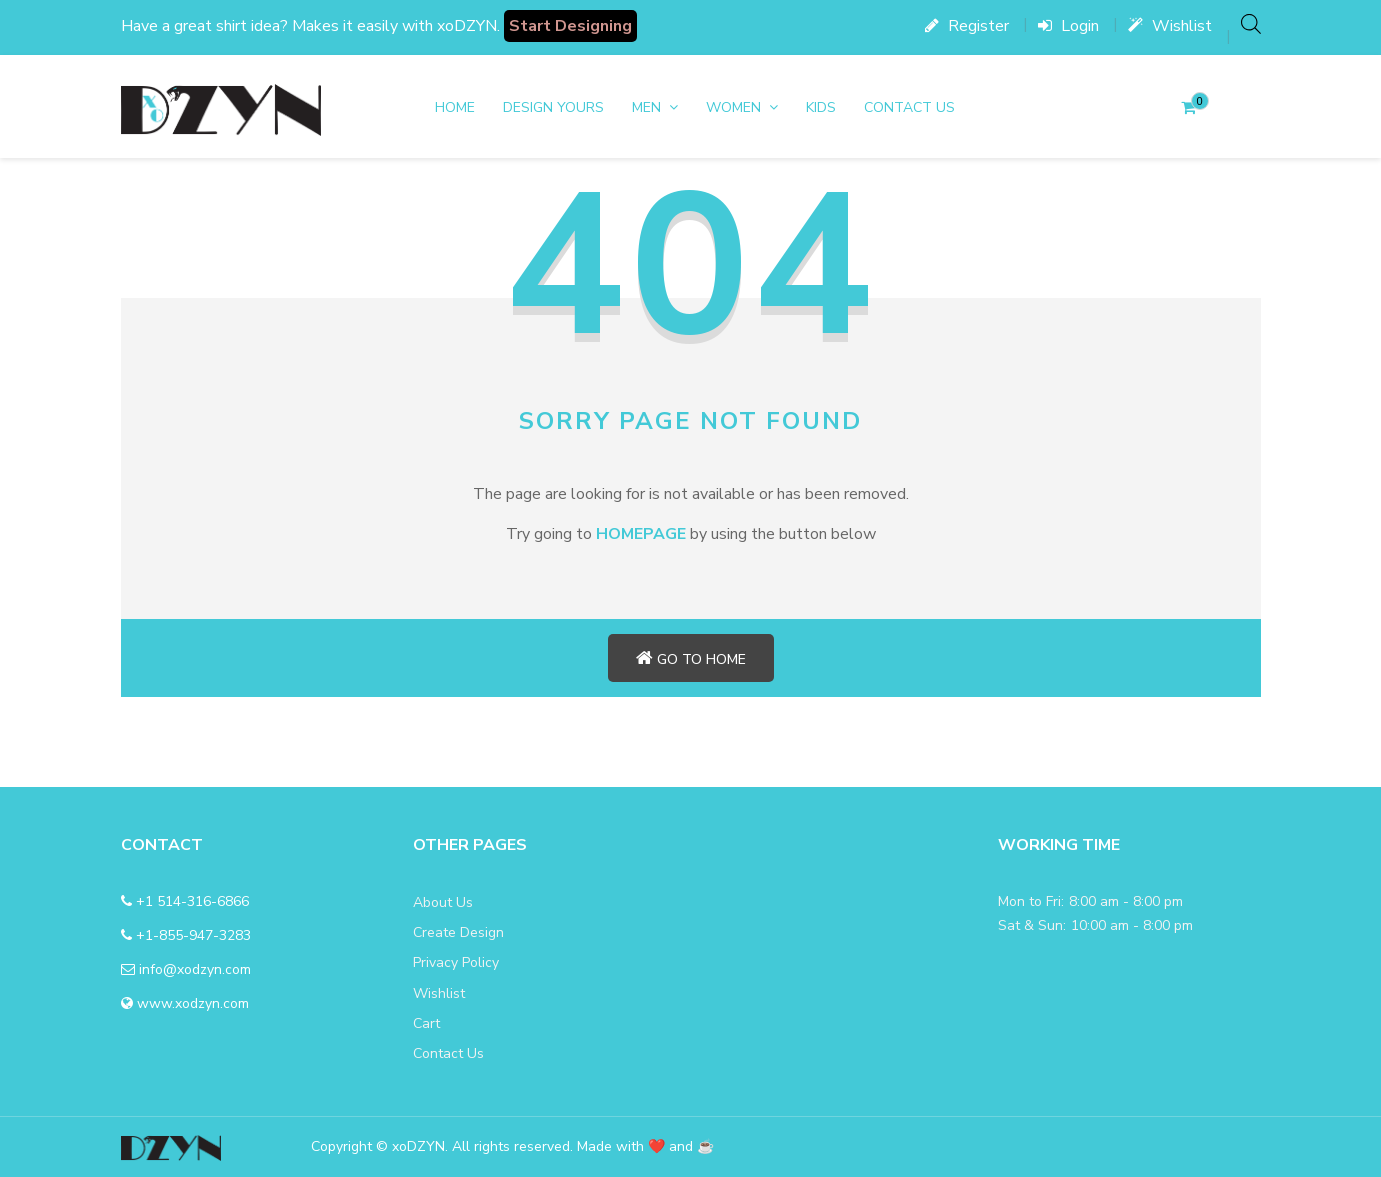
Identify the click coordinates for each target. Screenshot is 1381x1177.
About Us (443, 902)
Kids (821, 107)
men (646, 107)
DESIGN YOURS (553, 107)
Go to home (691, 659)
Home (455, 107)
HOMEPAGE (641, 534)
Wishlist (1170, 26)
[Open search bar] (1251, 23)
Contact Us (909, 107)
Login (1068, 26)
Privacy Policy (456, 962)
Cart (426, 1023)
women (733, 107)
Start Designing (570, 26)
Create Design (458, 932)
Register (967, 26)
